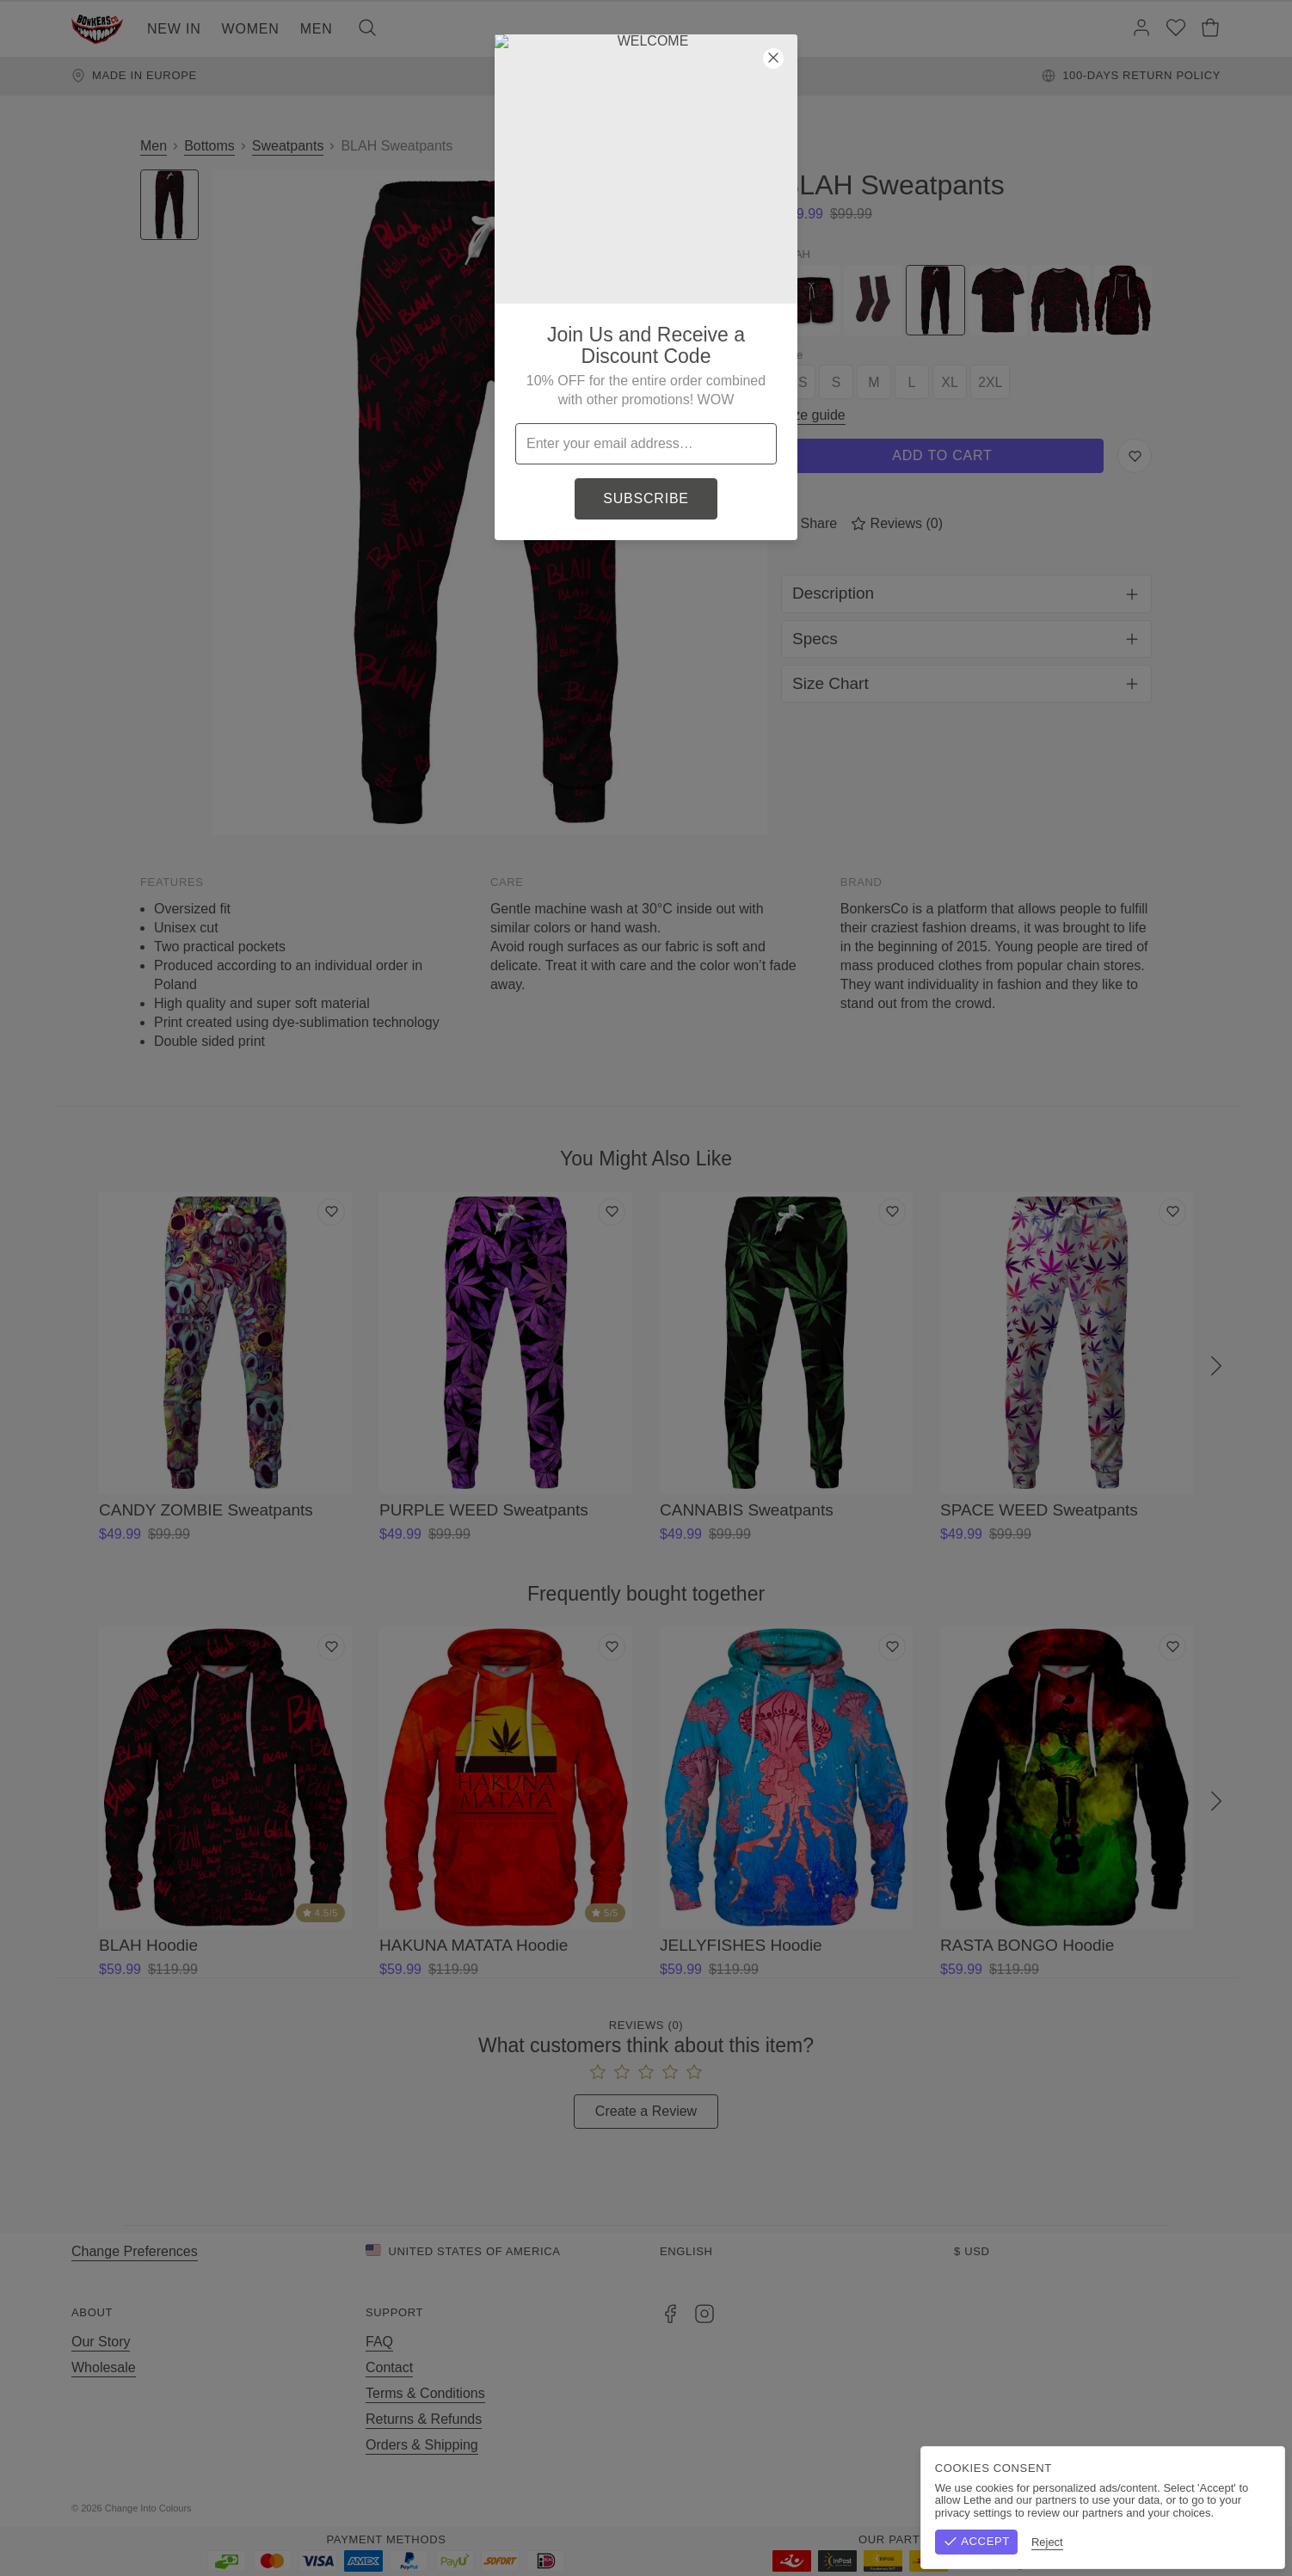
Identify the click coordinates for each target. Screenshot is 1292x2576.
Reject (1251, 2542)
